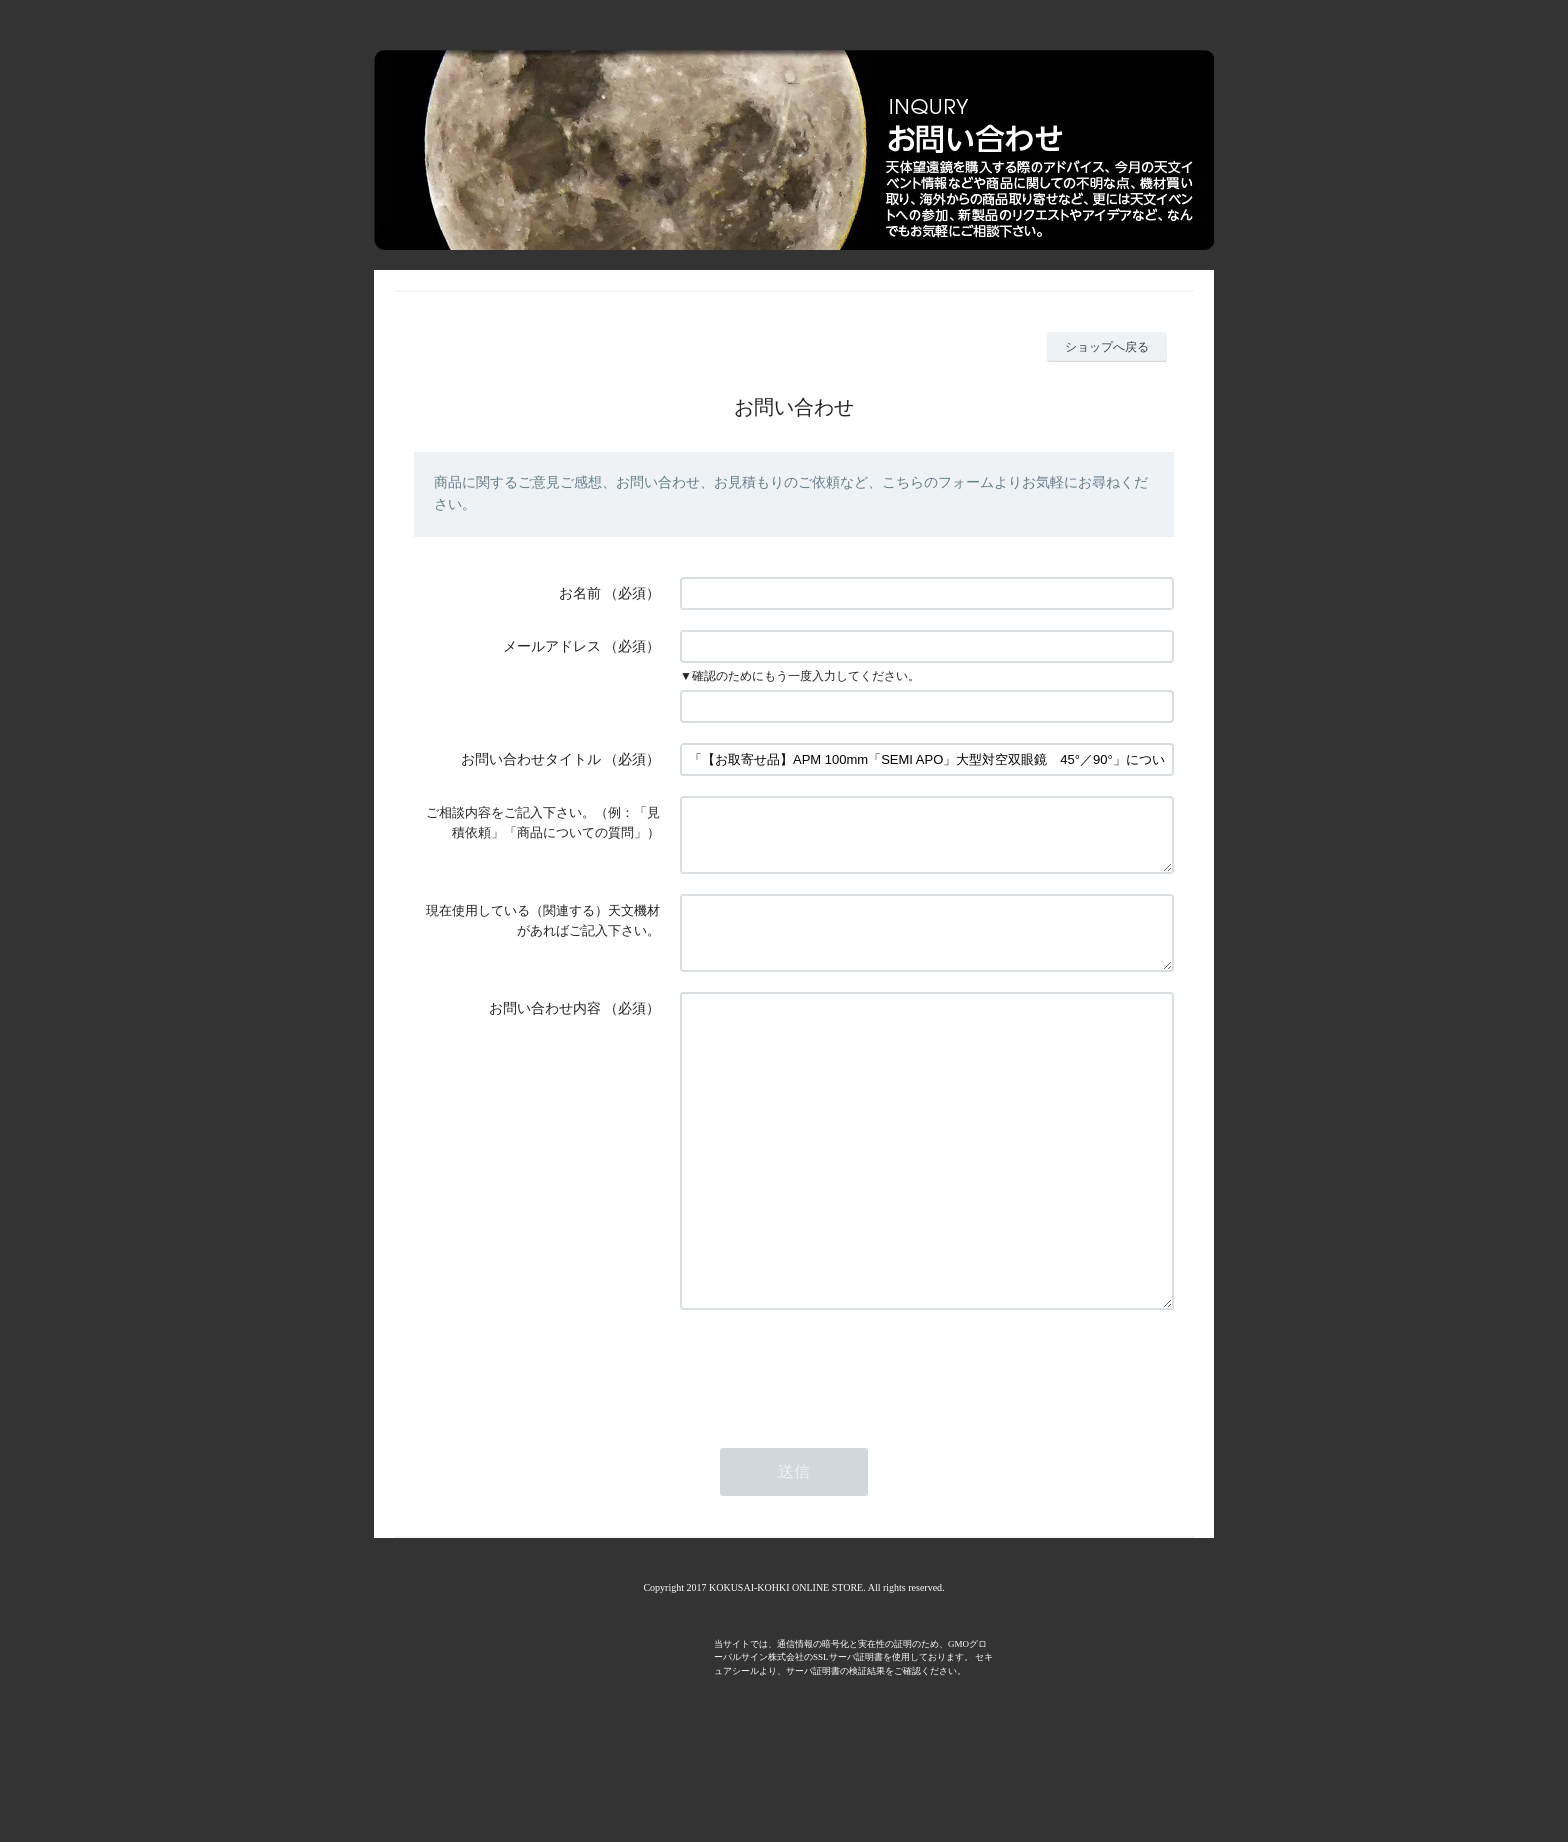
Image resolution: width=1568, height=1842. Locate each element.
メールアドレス (552, 646)
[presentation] (832, 1453)
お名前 (580, 593)
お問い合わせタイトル (531, 759)
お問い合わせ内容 (545, 1032)
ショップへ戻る (1107, 347)
